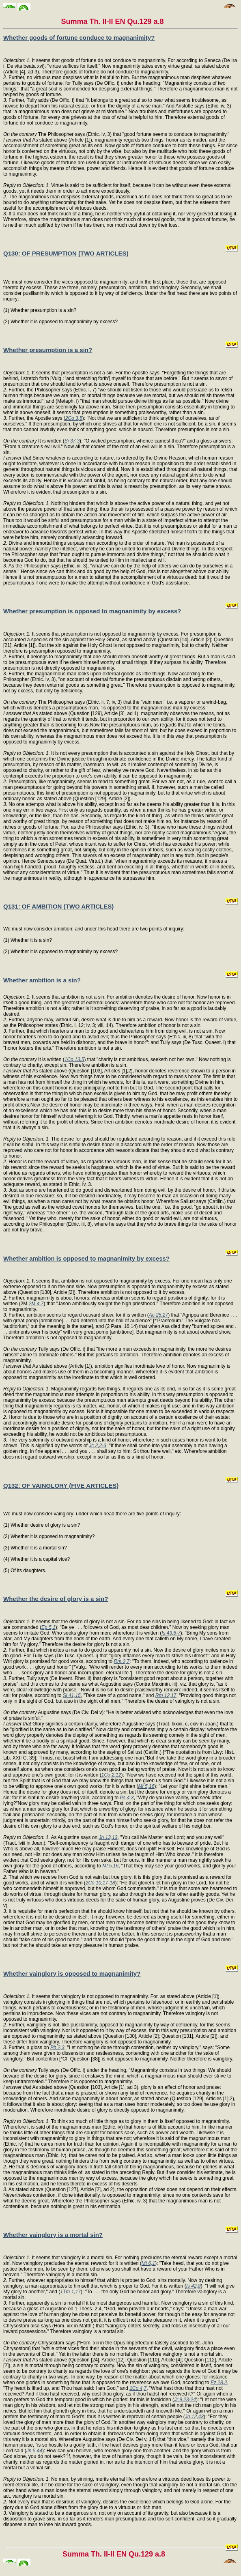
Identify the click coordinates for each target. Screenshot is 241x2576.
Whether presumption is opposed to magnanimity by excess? (92, 611)
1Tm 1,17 (70, 2292)
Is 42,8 (193, 2286)
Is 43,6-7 (171, 1633)
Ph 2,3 (57, 2047)
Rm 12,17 (165, 1695)
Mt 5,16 (146, 1786)
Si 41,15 (72, 1695)
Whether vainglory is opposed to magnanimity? (71, 1973)
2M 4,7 (36, 1303)
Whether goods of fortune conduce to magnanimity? (79, 37)
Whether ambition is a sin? (42, 980)
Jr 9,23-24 (185, 2399)
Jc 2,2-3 (97, 1445)
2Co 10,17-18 (100, 1883)
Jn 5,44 (34, 2451)
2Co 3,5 (73, 418)
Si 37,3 (72, 441)
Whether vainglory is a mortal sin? (53, 2234)
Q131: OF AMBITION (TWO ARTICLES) (58, 906)
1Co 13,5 (74, 1059)
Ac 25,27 (158, 1315)
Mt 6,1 (148, 2263)
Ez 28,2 (219, 2382)
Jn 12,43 (194, 2416)
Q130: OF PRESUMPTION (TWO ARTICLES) (66, 253)
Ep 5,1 (48, 1627)
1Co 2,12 (111, 1775)
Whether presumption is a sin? (47, 349)
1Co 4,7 (137, 2388)
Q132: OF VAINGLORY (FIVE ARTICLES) (60, 1485)
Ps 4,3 (126, 1797)
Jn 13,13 (108, 1837)
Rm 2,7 (122, 1661)
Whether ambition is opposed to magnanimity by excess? (86, 1258)
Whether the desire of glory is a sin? (55, 1598)
